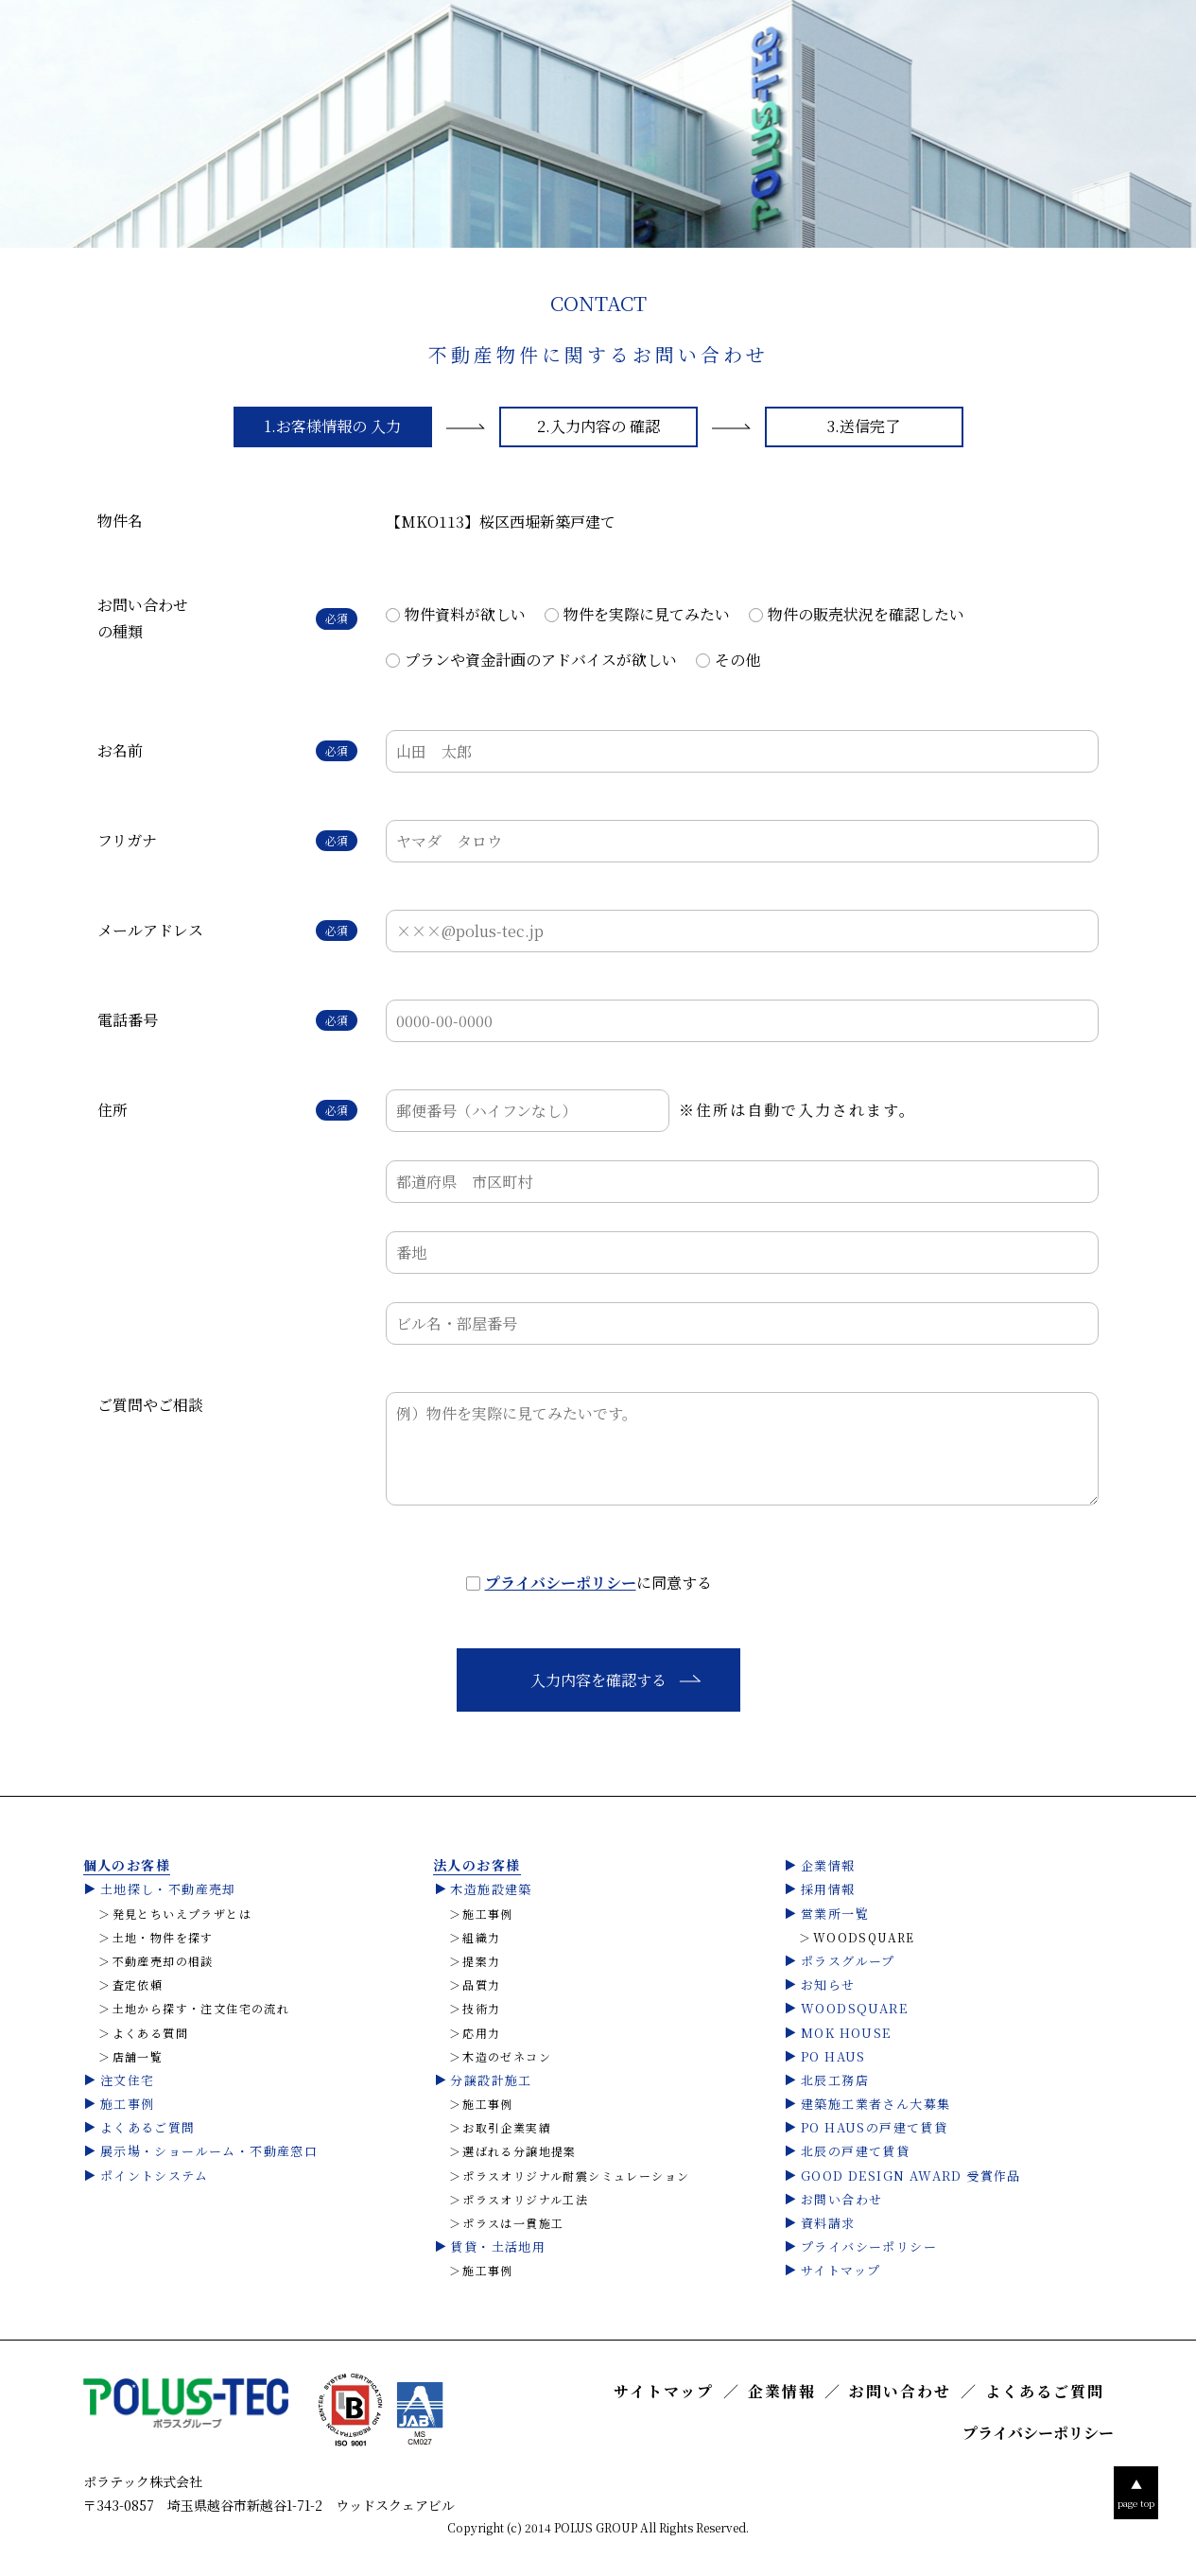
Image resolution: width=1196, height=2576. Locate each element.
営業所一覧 (835, 1914)
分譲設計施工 (490, 2080)
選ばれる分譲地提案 (519, 2151)
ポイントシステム (154, 2175)
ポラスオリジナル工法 (525, 2199)
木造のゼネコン (506, 2056)
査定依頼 (138, 1985)
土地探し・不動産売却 (168, 1889)
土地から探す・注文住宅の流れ (201, 2008)
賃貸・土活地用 (498, 2246)
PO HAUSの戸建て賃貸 (874, 2127)
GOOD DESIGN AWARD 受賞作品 (911, 2175)
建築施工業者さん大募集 (875, 2104)
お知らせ (828, 1984)
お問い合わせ (841, 2199)
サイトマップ (840, 2270)
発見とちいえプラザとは (182, 1914)
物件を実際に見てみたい (646, 614)
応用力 (481, 2033)
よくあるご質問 (148, 2127)
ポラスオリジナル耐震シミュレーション (575, 2176)
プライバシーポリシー (560, 1582)
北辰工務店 (835, 2080)
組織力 (481, 1937)
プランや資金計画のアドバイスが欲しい (541, 659)
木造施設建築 (490, 1889)
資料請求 (828, 2223)
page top (1136, 2492)
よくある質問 (150, 2033)
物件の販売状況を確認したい (866, 614)
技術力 (481, 2008)
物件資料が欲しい (465, 614)
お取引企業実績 (506, 2127)
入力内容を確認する (598, 1680)
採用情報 (828, 1889)
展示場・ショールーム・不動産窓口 (209, 2151)
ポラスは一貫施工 (512, 2223)
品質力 (481, 1985)
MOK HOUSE (846, 2033)
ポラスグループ (848, 1961)
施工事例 (127, 2104)
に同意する (598, 1582)
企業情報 (828, 1865)
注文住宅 (127, 2080)
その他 (737, 659)
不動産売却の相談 (163, 1961)
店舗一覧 (138, 2056)
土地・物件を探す (163, 1937)
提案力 (481, 1961)
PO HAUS (833, 2056)
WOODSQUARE (864, 1937)
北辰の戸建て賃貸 (855, 2151)
